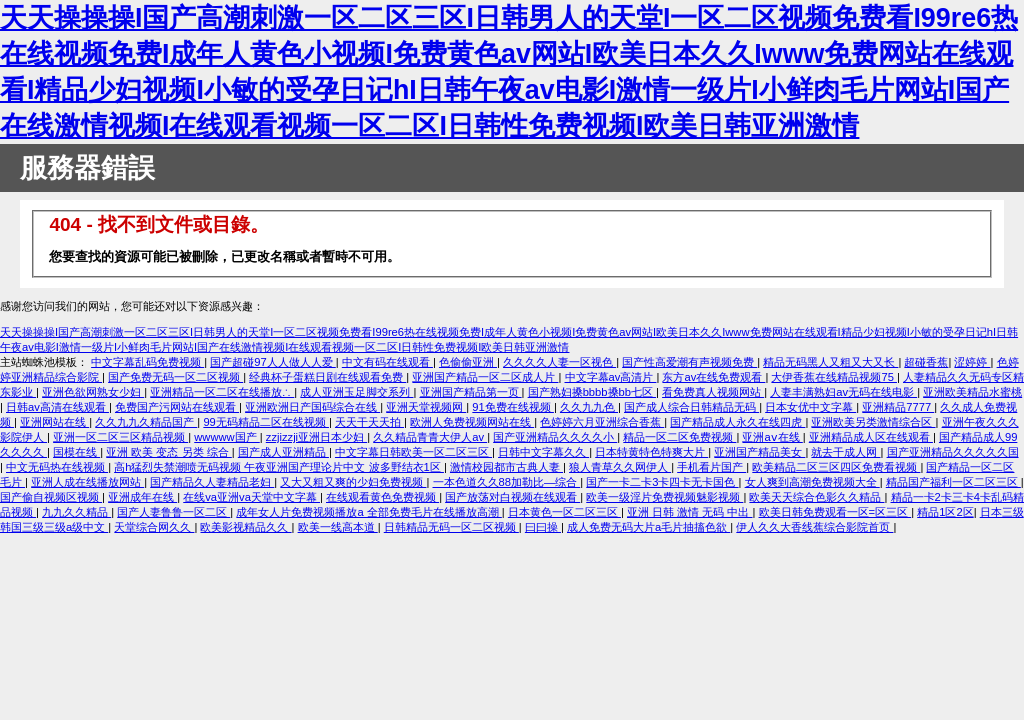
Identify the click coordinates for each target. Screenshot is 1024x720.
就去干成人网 (845, 452)
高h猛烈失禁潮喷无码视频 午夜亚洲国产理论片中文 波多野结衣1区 (279, 467)
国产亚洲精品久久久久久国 (953, 452)
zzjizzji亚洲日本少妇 (316, 437)
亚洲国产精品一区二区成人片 (485, 377)
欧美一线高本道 (338, 527)
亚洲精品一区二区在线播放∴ (222, 392)
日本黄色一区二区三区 (564, 512)
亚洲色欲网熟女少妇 (93, 392)
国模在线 (76, 452)
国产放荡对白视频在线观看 (512, 497)
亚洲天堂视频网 (426, 407)
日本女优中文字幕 (810, 407)
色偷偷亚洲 (468, 362)
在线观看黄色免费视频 (382, 497)
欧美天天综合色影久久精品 (816, 497)
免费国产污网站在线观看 (177, 407)
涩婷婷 (972, 362)
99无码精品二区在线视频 (266, 422)
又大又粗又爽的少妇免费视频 (353, 482)
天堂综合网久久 (154, 527)
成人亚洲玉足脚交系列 (356, 392)
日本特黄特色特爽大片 (651, 452)
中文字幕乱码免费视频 (147, 362)
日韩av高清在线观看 (57, 407)
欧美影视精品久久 (245, 527)
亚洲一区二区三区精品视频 (120, 437)
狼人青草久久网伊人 (620, 467)
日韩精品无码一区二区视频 (451, 527)
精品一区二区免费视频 (679, 437)
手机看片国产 (711, 467)
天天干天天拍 (369, 422)
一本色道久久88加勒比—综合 (507, 482)
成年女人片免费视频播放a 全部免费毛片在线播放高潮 (368, 512)
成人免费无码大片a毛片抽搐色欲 (648, 527)
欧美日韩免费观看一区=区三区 (835, 512)
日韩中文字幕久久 (543, 452)
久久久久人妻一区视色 (559, 362)
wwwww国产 (227, 437)
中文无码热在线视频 (57, 467)
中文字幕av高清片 (611, 377)
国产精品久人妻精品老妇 (212, 482)
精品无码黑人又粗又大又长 (830, 362)
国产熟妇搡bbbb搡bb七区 (592, 392)
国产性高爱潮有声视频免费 (689, 362)
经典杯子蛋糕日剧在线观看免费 (327, 377)
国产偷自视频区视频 (51, 497)
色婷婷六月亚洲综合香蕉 (602, 422)
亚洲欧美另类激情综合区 (873, 422)
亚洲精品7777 (898, 407)
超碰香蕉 (926, 362)
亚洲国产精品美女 (759, 452)
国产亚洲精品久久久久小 (555, 437)
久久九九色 (589, 407)
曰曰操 (543, 527)
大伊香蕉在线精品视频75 (834, 377)
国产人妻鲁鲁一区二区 (173, 512)
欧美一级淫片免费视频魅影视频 (664, 497)
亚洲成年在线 (142, 497)
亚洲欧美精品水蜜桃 (972, 392)
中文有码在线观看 (387, 362)
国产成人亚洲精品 (283, 452)
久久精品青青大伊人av (430, 437)
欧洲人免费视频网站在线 (472, 422)
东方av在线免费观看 (713, 377)
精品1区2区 (945, 512)
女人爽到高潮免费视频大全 (812, 482)
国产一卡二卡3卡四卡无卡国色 (662, 482)
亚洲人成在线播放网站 (87, 482)
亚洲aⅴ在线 (772, 437)
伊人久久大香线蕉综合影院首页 (814, 527)
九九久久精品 (76, 512)
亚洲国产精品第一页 (471, 392)
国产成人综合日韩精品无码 (691, 407)
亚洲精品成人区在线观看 (871, 437)
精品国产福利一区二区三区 (953, 482)
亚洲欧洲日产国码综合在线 (312, 407)
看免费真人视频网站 (713, 392)
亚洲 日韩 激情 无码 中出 (690, 512)
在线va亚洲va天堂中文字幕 (251, 497)
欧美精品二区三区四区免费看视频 (836, 467)
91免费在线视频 (513, 407)
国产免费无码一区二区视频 (175, 377)
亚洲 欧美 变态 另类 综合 (169, 452)
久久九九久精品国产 (146, 422)
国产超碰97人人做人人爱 (273, 362)
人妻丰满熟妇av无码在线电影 (843, 392)
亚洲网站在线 (54, 422)
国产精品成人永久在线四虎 (737, 422)
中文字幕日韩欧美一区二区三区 (413, 452)
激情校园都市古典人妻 (506, 467)
